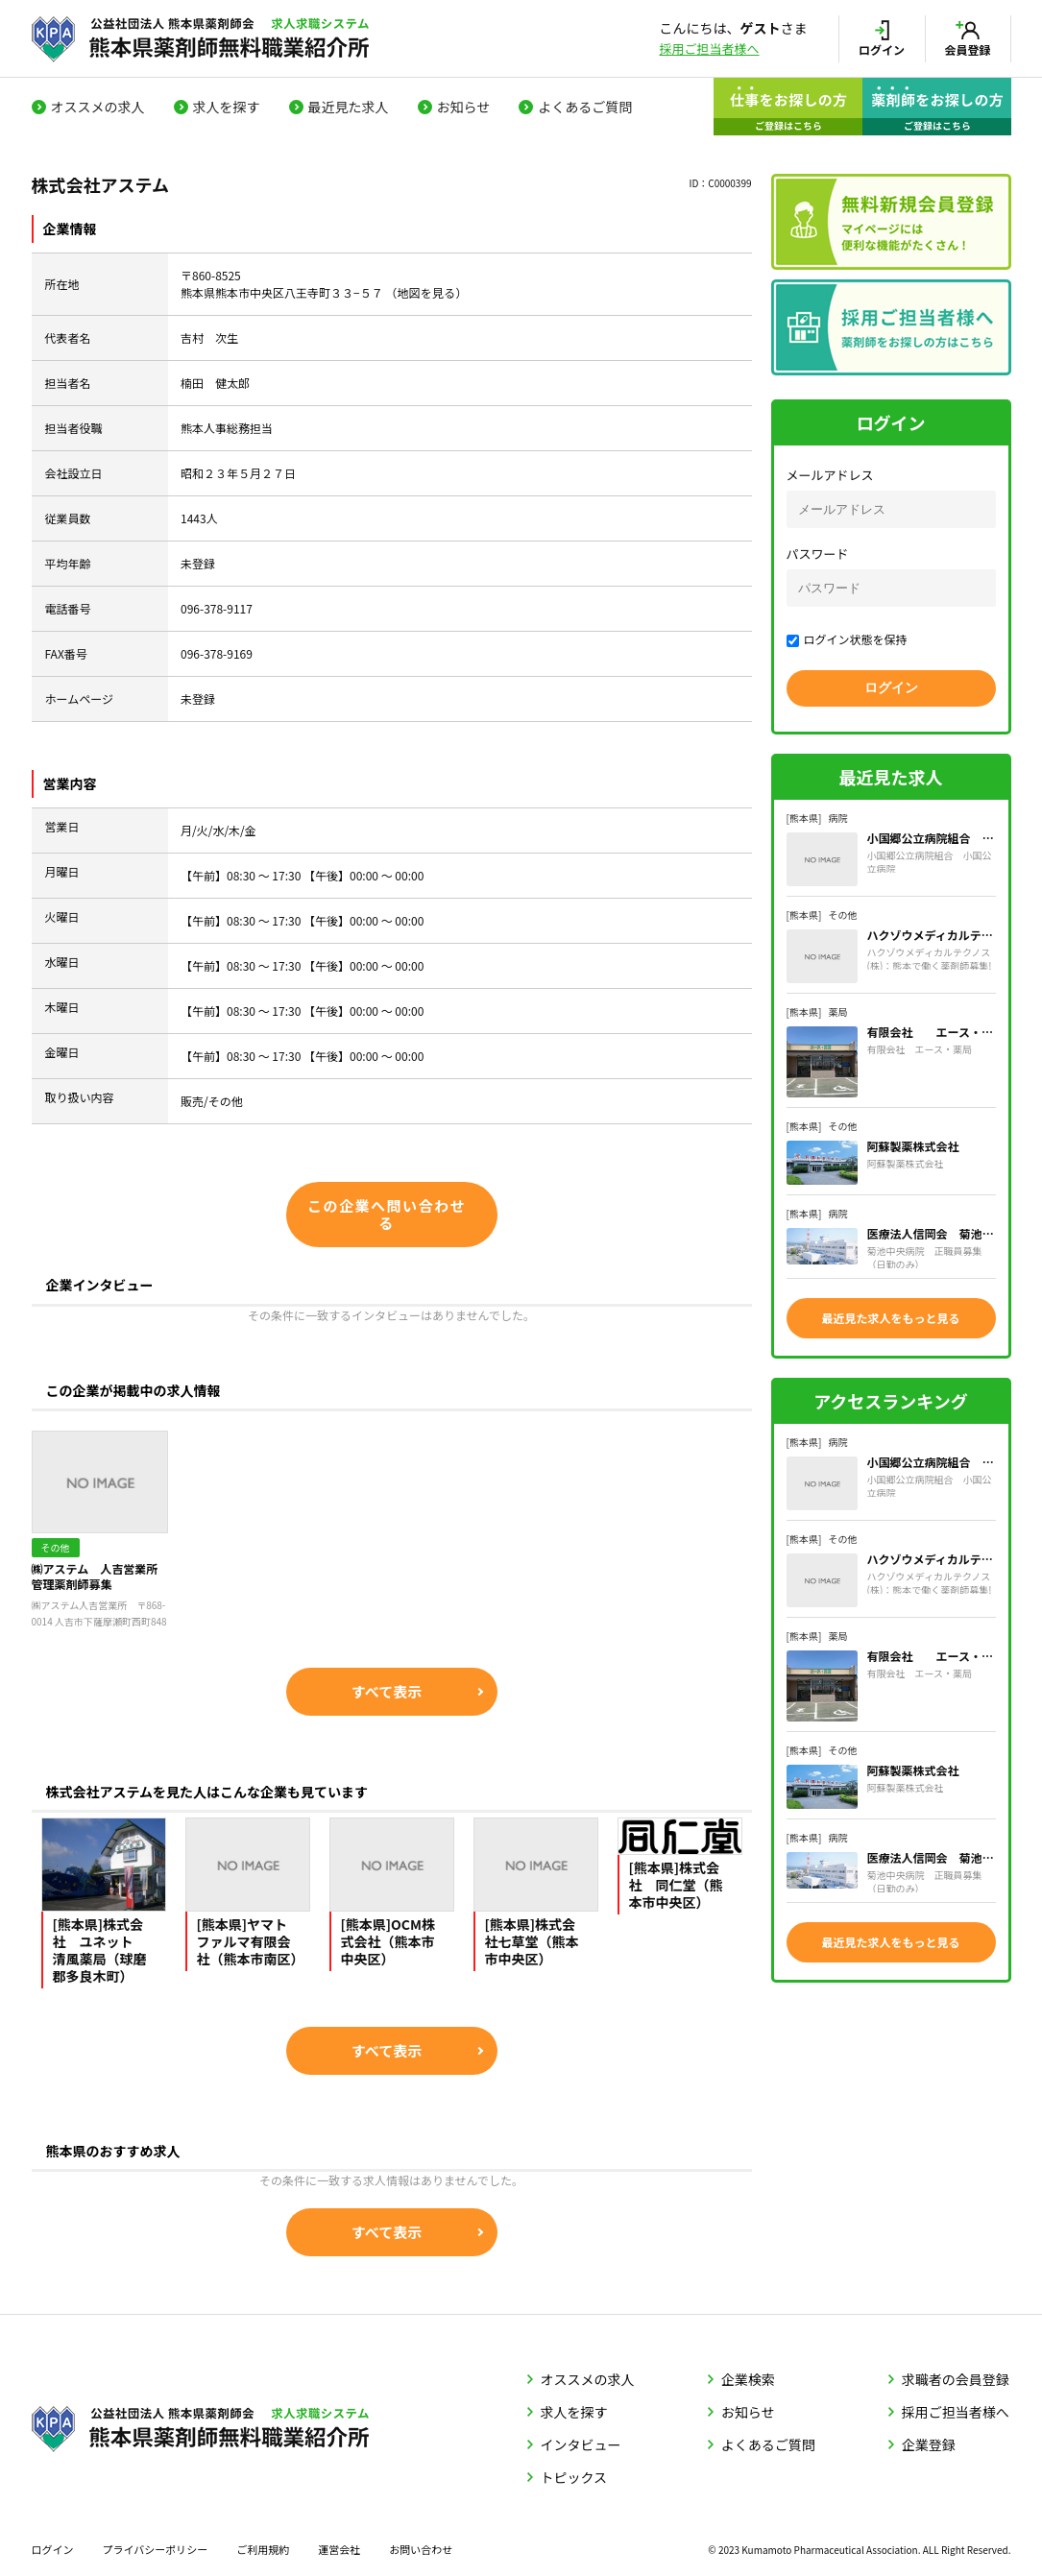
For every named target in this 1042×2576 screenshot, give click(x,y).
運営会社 (339, 2549)
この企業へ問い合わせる (386, 1214)
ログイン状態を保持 (847, 639)
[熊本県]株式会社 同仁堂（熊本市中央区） (676, 1885)
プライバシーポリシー (155, 2549)
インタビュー (581, 2444)
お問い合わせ (420, 2549)
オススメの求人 (98, 106)
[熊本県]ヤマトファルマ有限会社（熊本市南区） (250, 1941)
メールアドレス (830, 475)
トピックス (574, 2477)
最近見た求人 (348, 106)
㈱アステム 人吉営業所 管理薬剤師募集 (100, 1576)
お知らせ (464, 106)
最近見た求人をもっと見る (890, 1318)
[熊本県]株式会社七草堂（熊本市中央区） (532, 1941)
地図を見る (426, 292)
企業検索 (748, 2379)
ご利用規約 (262, 2549)
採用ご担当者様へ (710, 48)
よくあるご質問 (585, 106)
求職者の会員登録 (955, 2379)
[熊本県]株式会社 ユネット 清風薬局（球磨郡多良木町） (100, 1950)
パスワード (818, 553)
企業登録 (929, 2444)
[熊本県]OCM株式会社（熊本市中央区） (388, 1941)
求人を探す (226, 106)
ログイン (53, 2549)
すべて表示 (386, 1691)
